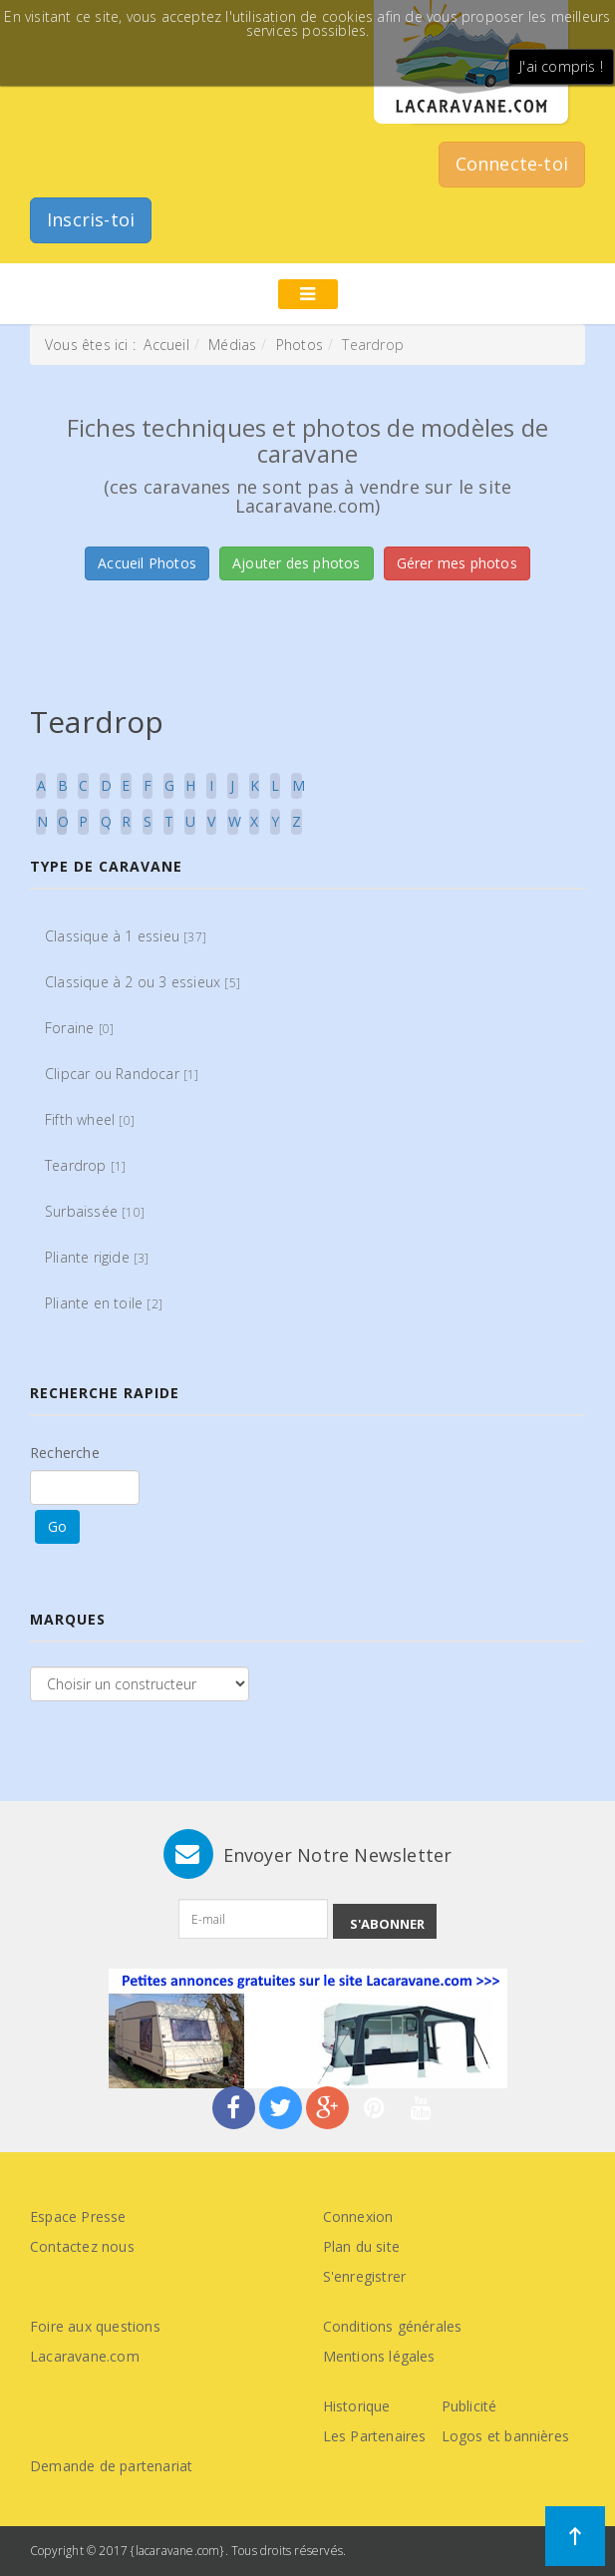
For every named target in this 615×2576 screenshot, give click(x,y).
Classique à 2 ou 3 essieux (142, 981)
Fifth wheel (90, 1119)
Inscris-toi (91, 219)
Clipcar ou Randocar (122, 1073)
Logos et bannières (506, 2435)
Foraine (79, 1027)
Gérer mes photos (457, 562)
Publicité (469, 2405)
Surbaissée (95, 1211)
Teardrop (85, 1165)
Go (57, 1526)
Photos (299, 344)
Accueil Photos (147, 562)
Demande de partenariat (111, 2465)
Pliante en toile (103, 1302)
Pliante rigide (97, 1257)
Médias (232, 344)
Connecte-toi (512, 164)
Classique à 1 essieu (125, 935)
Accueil (166, 344)
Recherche (65, 1452)
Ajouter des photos (296, 562)
